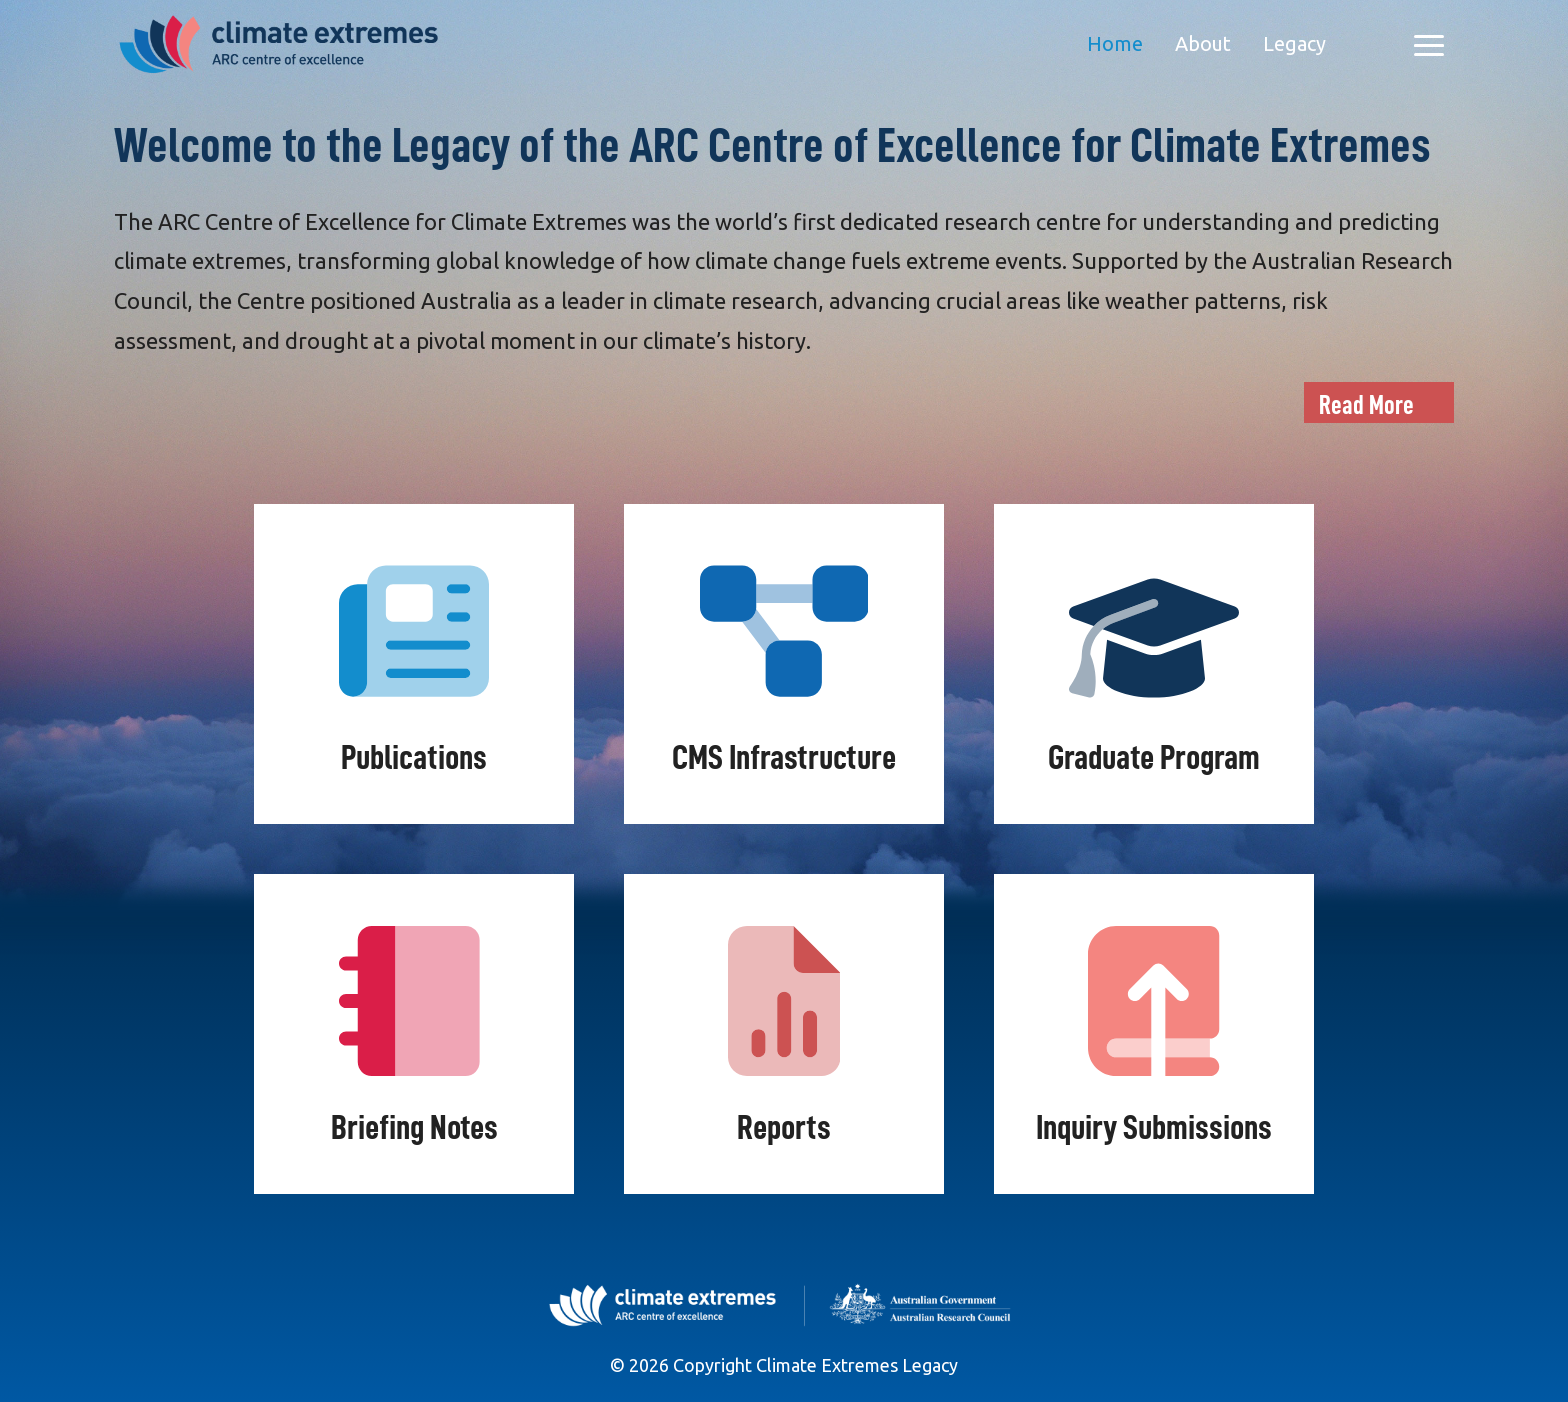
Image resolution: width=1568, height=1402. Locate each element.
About (1203, 43)
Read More (1366, 405)
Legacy (1294, 43)
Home (1115, 43)
